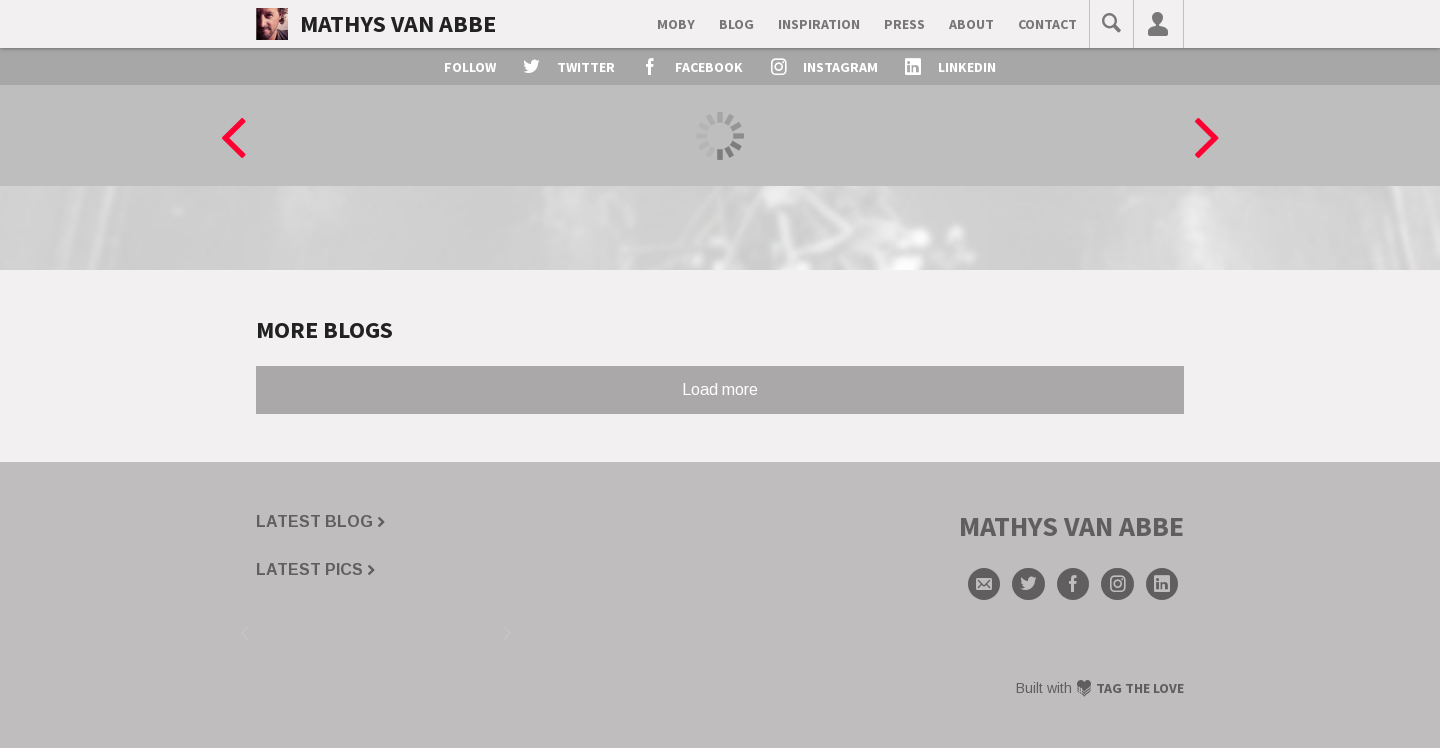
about (971, 24)
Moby (676, 24)
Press (904, 24)
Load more (720, 389)
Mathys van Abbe (398, 23)
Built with (1100, 688)
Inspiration (819, 24)
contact (1047, 24)
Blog (736, 24)
